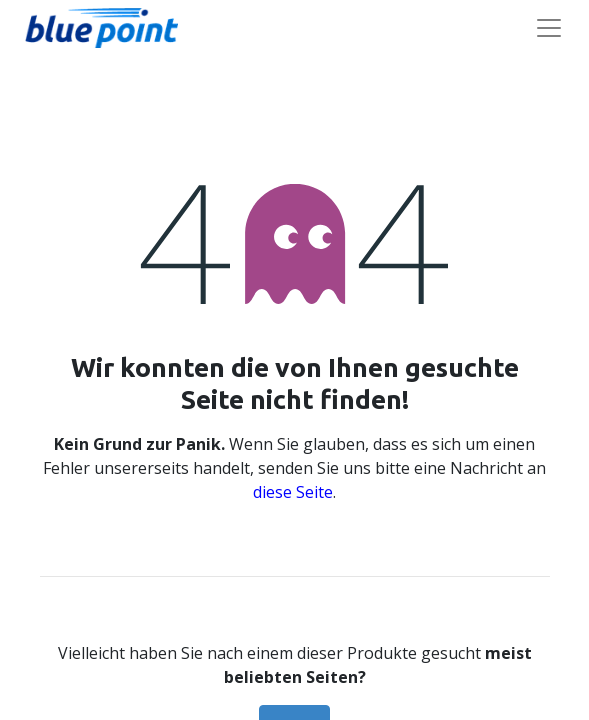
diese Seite (293, 492)
